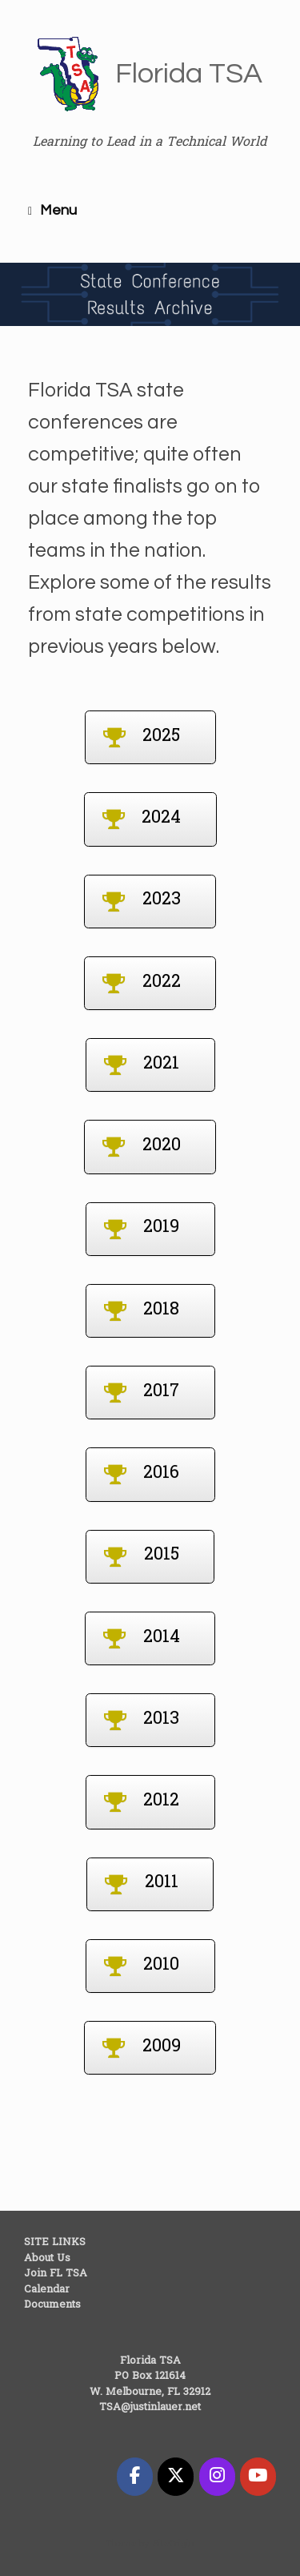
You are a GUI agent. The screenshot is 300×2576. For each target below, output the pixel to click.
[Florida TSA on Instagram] (217, 2476)
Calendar (47, 2289)
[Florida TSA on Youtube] (258, 2476)
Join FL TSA (55, 2273)
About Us (47, 2258)
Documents (52, 2304)
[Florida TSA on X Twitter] (176, 2476)
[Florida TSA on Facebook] (135, 2476)
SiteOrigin (173, 2544)
